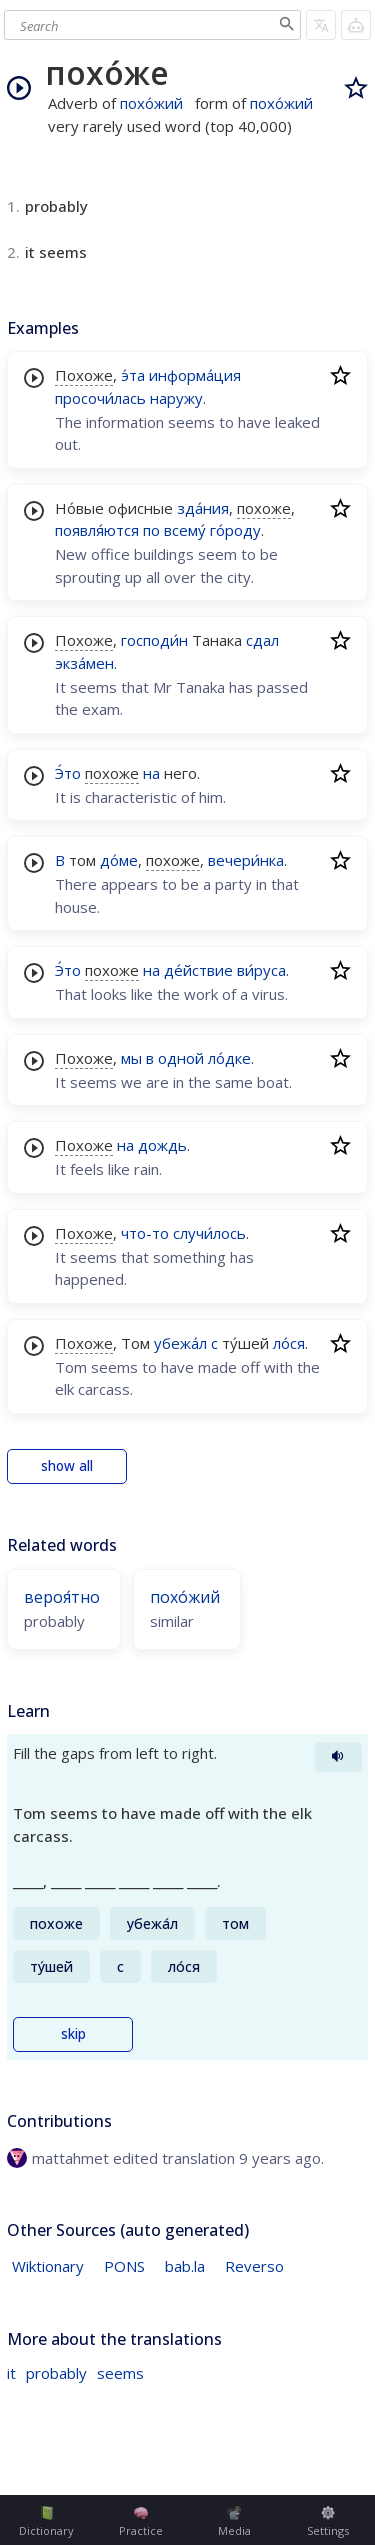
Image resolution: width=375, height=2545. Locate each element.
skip (73, 2034)
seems (120, 2373)
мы (131, 1058)
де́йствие (198, 970)
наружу (176, 398)
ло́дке (229, 1058)
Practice (141, 2522)
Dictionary (46, 2522)
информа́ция (195, 375)
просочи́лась (100, 398)
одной (181, 1058)
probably (56, 2373)
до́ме (119, 860)
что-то (145, 1233)
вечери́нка (246, 860)
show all (67, 1466)
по (151, 530)
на (151, 773)
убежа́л (180, 1343)
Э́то (68, 773)
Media (234, 2522)
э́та (133, 375)
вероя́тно (62, 1597)
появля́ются (97, 530)
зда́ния (203, 508)
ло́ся (289, 1343)
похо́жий (151, 103)
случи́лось (209, 1233)
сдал (262, 640)
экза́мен (84, 663)
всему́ (185, 530)
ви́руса (261, 970)
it (11, 2373)
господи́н (154, 640)
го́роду (235, 530)
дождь (162, 1145)
